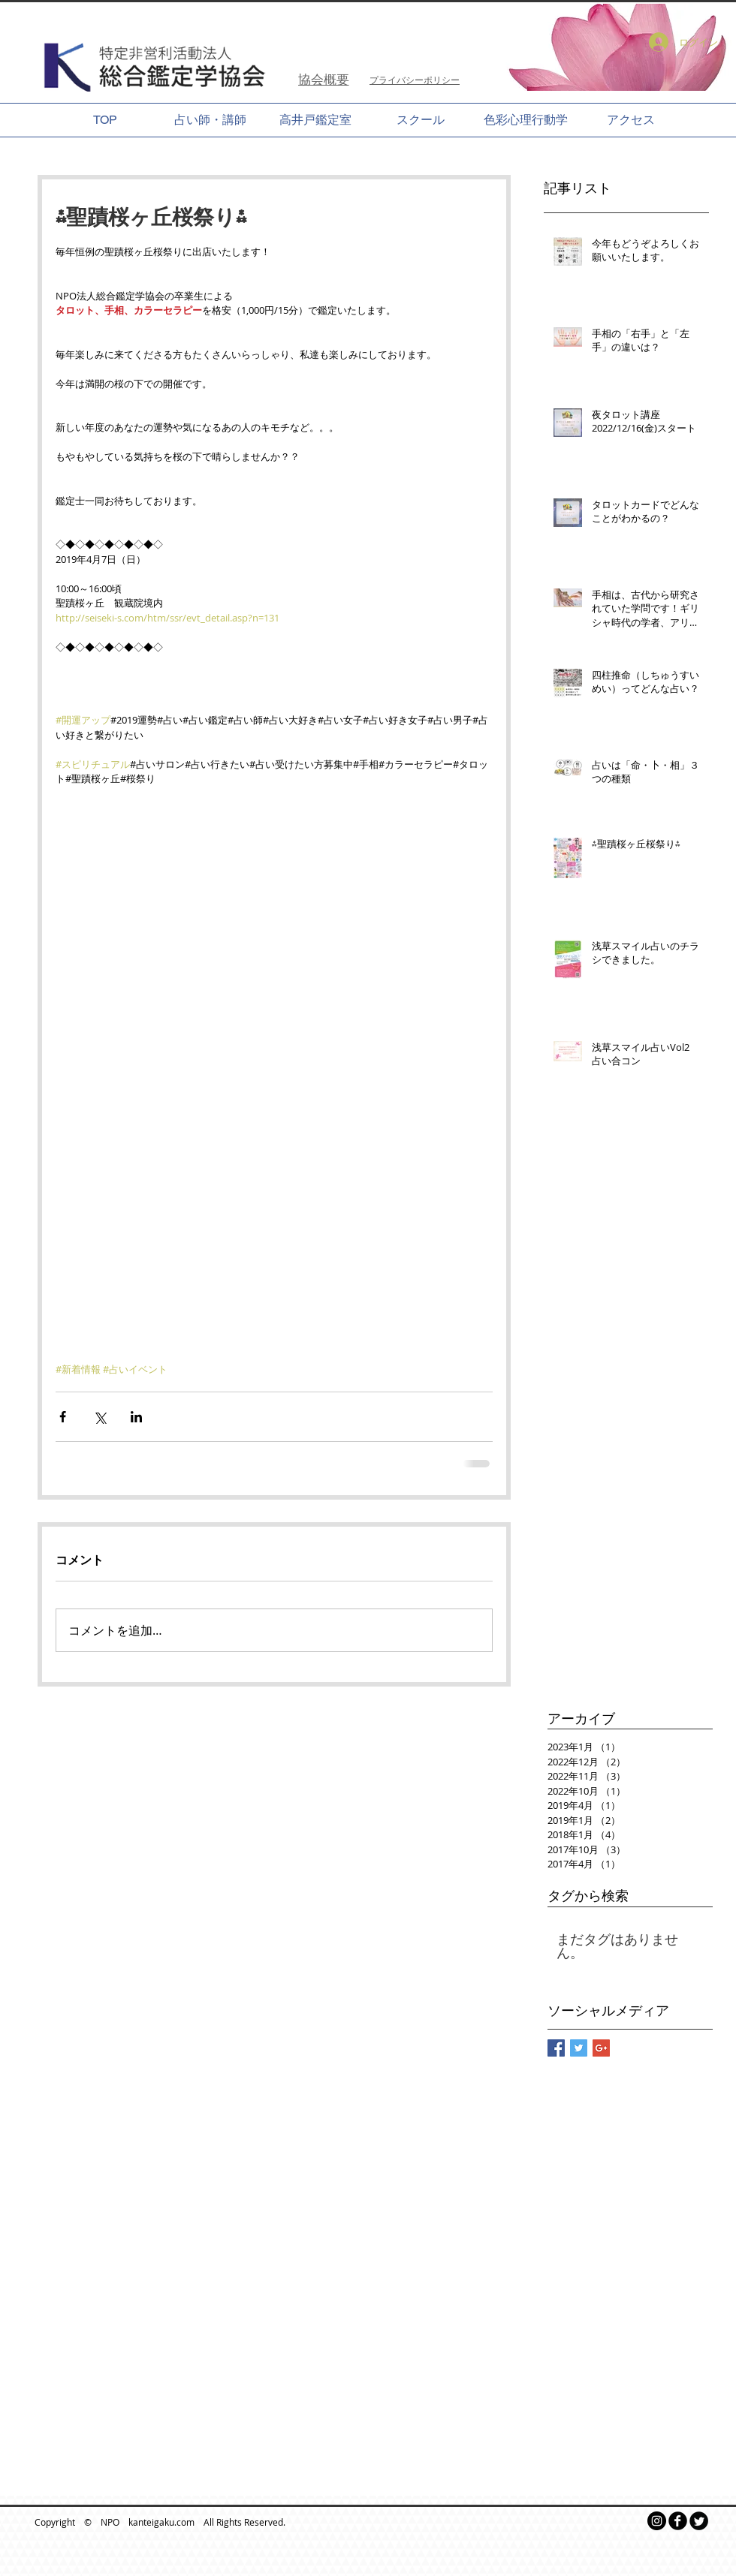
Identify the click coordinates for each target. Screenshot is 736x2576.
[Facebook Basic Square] (556, 2048)
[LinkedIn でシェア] (136, 1417)
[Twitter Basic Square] (578, 2048)
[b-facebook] (677, 2520)
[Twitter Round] (698, 2520)
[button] (605, 47)
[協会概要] (323, 80)
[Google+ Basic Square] (601, 2048)
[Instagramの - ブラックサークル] (656, 2520)
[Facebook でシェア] (63, 1417)
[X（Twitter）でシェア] (99, 1417)
